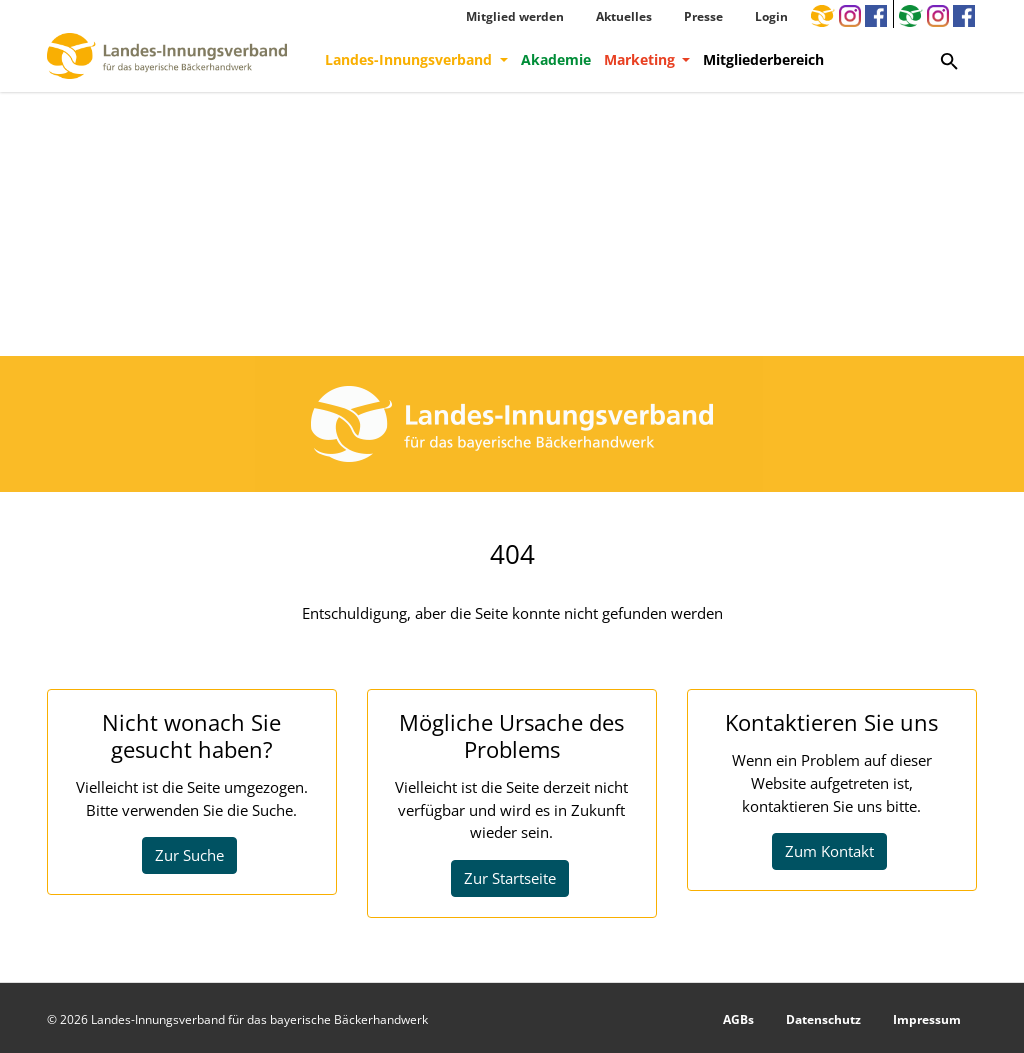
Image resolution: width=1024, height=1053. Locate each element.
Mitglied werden (515, 16)
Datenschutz (823, 1019)
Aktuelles (624, 16)
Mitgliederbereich (763, 59)
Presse (703, 16)
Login (771, 16)
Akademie (556, 59)
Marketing (641, 59)
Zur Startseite (510, 878)
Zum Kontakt (829, 851)
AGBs (738, 1019)
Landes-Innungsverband (410, 59)
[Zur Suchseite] (949, 60)
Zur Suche (189, 855)
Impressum (927, 1019)
